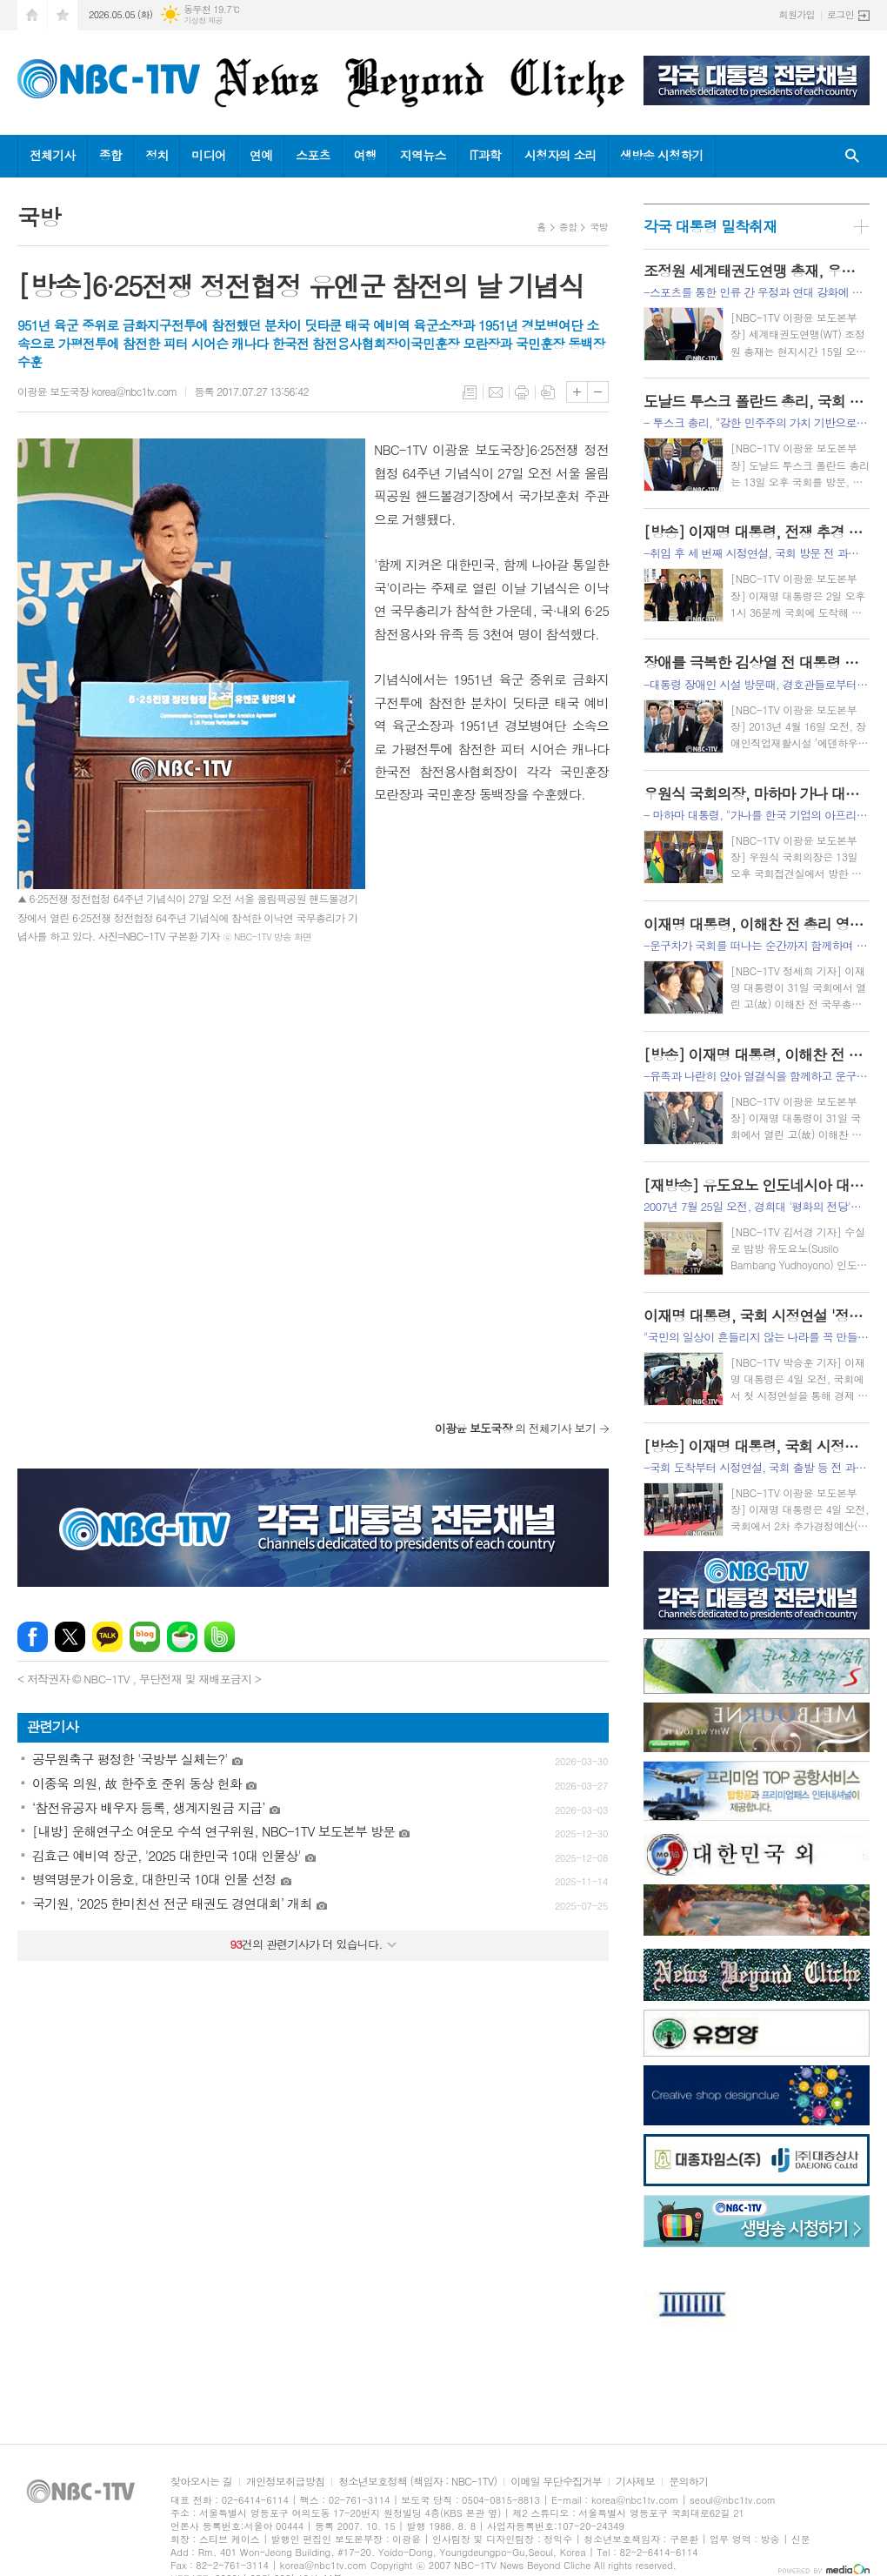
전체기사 (53, 155)
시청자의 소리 (560, 155)
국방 (599, 226)
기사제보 (635, 2481)
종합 (110, 155)
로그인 (840, 14)
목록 (469, 392)
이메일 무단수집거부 (556, 2481)
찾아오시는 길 (201, 2481)
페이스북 (32, 1637)
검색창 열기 (852, 156)
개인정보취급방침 (285, 2481)
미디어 (208, 155)
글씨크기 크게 (577, 392)
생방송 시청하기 (662, 155)
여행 (365, 155)
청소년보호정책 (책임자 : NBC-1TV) (417, 2481)
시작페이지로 (32, 15)
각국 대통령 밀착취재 (710, 226)
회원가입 (797, 14)
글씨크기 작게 (598, 392)
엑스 (70, 1637)
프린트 (521, 392)
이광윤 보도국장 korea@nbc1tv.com (97, 391)
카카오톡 (107, 1637)
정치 (156, 155)
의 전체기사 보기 (515, 1428)
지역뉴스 (423, 155)
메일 (495, 392)
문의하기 (688, 2481)
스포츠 (313, 155)
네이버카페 (182, 1637)
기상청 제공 (203, 20)
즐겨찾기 (62, 15)
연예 (261, 155)
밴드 (219, 1637)
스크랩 (548, 392)
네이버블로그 (145, 1637)
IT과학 (485, 155)
